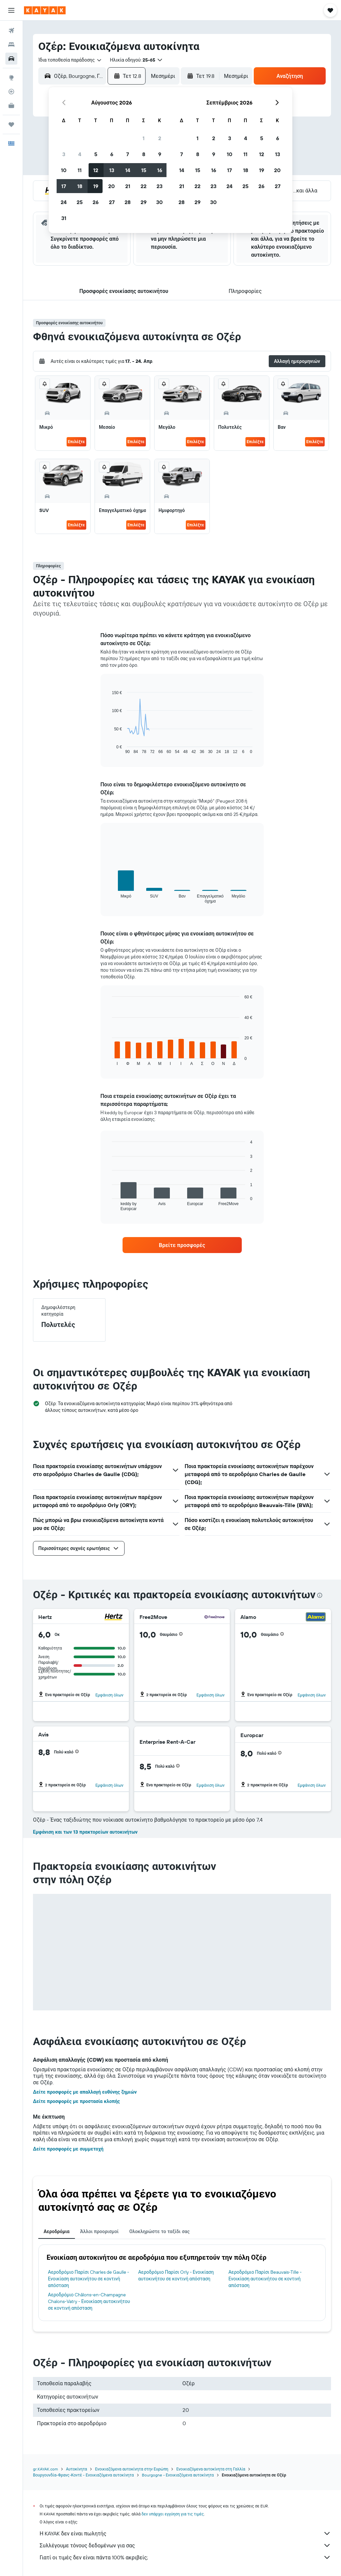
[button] (11, 10)
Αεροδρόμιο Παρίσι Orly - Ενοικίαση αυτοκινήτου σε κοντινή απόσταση (176, 2275)
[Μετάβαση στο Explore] (11, 77)
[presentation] (320, 1595)
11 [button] (80, 170)
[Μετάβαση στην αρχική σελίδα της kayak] (45, 10)
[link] (182, 1245)
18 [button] (79, 186)
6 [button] (111, 154)
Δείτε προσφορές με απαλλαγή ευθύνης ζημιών (85, 2092)
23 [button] (160, 186)
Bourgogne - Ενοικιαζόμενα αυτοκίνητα (178, 2474)
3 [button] (63, 154)
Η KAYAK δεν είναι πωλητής (185, 2533)
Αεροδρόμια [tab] (57, 2231)
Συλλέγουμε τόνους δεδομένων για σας (185, 2545)
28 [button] (128, 202)
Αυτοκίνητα (76, 2468)
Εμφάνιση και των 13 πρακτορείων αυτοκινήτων (85, 1832)
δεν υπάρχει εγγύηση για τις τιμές (173, 2513)
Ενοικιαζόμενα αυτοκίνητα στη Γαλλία (210, 2468)
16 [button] (159, 170)
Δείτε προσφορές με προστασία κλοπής (76, 2101)
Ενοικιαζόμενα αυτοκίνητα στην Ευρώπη (131, 2468)
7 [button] (127, 154)
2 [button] (159, 138)
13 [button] (111, 170)
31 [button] (63, 218)
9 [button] (159, 154)
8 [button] (143, 154)
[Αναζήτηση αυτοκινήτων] (11, 58)
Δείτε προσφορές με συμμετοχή (68, 2149)
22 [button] (144, 186)
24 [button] (64, 202)
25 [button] (80, 202)
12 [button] (95, 170)
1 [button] (144, 138)
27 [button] (112, 202)
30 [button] (159, 202)
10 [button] (64, 170)
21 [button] (127, 186)
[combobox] (70, 60)
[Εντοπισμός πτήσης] (11, 91)
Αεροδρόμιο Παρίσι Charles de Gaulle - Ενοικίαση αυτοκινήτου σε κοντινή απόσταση (88, 2278)
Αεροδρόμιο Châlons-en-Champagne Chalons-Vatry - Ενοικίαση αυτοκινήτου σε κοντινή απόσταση (89, 2301)
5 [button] (95, 154)
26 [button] (96, 202)
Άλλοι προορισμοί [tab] (99, 2231)
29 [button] (144, 202)
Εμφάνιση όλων (109, 1694)
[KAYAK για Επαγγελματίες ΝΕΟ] (11, 105)
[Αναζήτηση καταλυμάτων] (11, 44)
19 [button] (95, 186)
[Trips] (11, 124)
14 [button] (127, 170)
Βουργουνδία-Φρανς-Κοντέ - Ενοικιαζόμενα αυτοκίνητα (83, 2474)
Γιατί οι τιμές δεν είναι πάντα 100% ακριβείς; (185, 2557)
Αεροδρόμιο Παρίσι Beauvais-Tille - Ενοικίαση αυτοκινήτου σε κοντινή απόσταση (265, 2278)
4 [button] (79, 154)
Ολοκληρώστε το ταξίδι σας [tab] (159, 2231)
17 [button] (63, 186)
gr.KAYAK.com (45, 2468)
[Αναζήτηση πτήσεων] (11, 30)
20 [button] (111, 186)
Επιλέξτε (76, 441)
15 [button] (143, 170)
